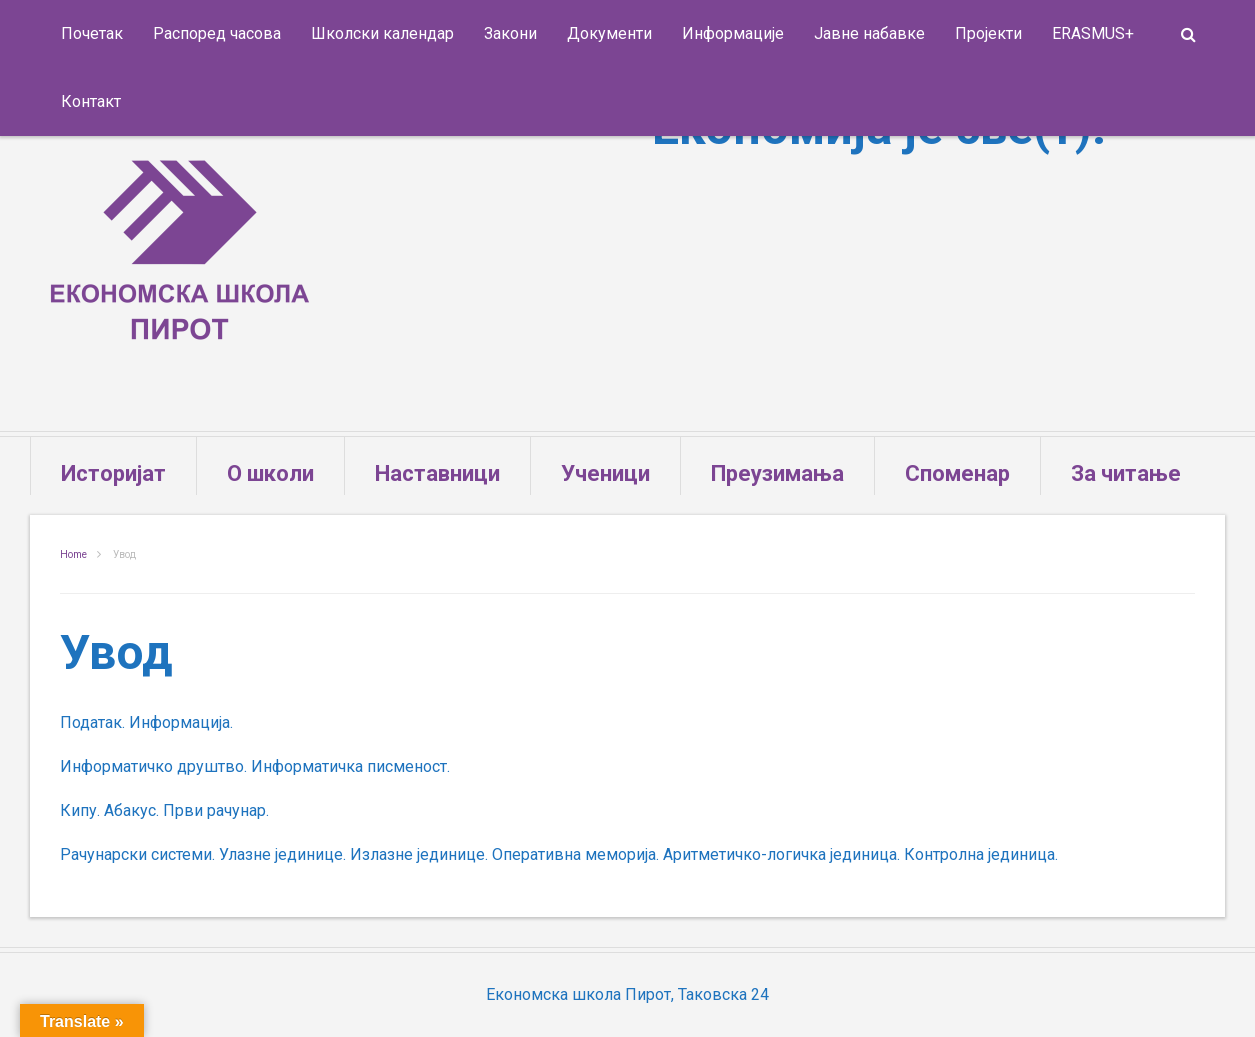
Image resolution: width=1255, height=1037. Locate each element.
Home (73, 554)
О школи (270, 473)
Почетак (92, 33)
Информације (733, 33)
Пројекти (988, 33)
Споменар (957, 473)
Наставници (437, 473)
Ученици (605, 473)
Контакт (91, 101)
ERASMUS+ (1093, 33)
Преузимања (777, 473)
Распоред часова (217, 33)
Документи (609, 33)
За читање (1126, 473)
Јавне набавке (869, 33)
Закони (510, 33)
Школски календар (382, 33)
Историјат (113, 473)
